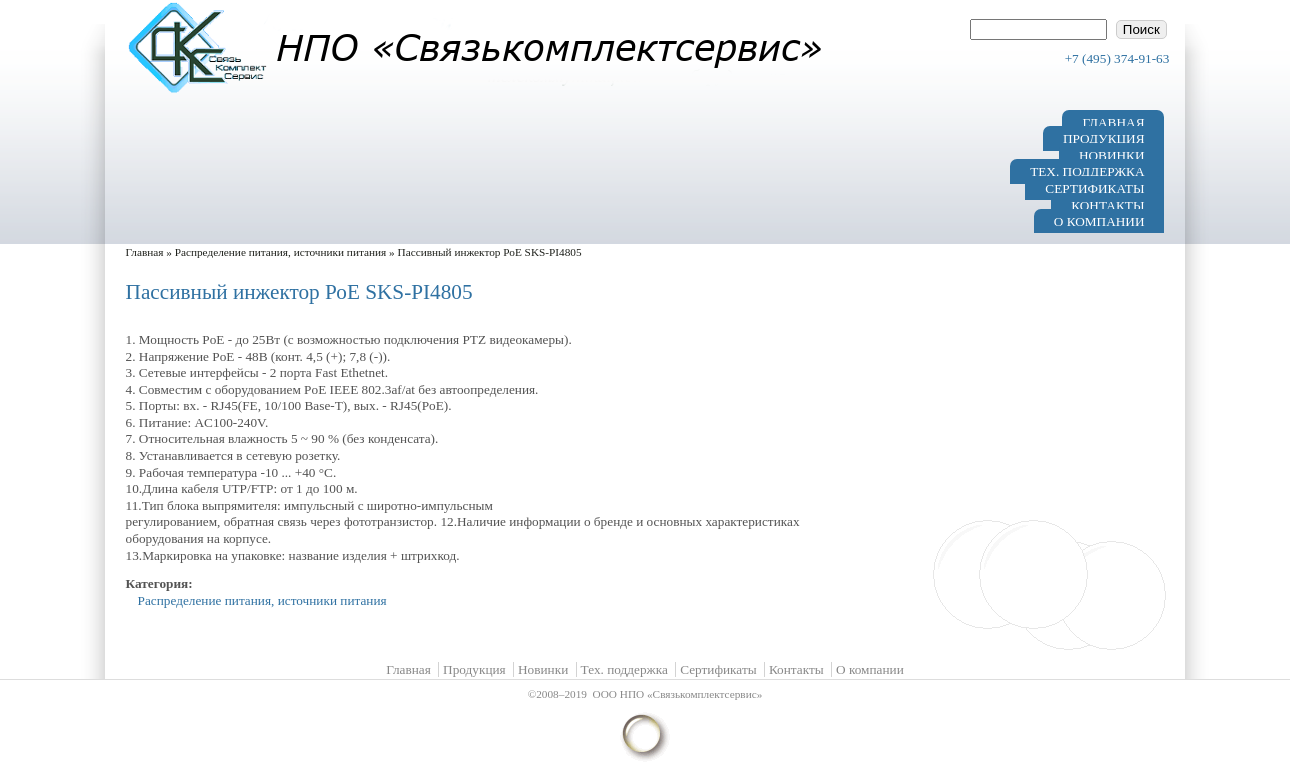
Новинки (1112, 154)
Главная (1113, 121)
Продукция (1104, 138)
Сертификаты (1094, 188)
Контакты (1107, 204)
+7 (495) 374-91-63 (1117, 58)
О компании (1099, 221)
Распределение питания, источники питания (281, 252)
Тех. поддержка (1087, 171)
